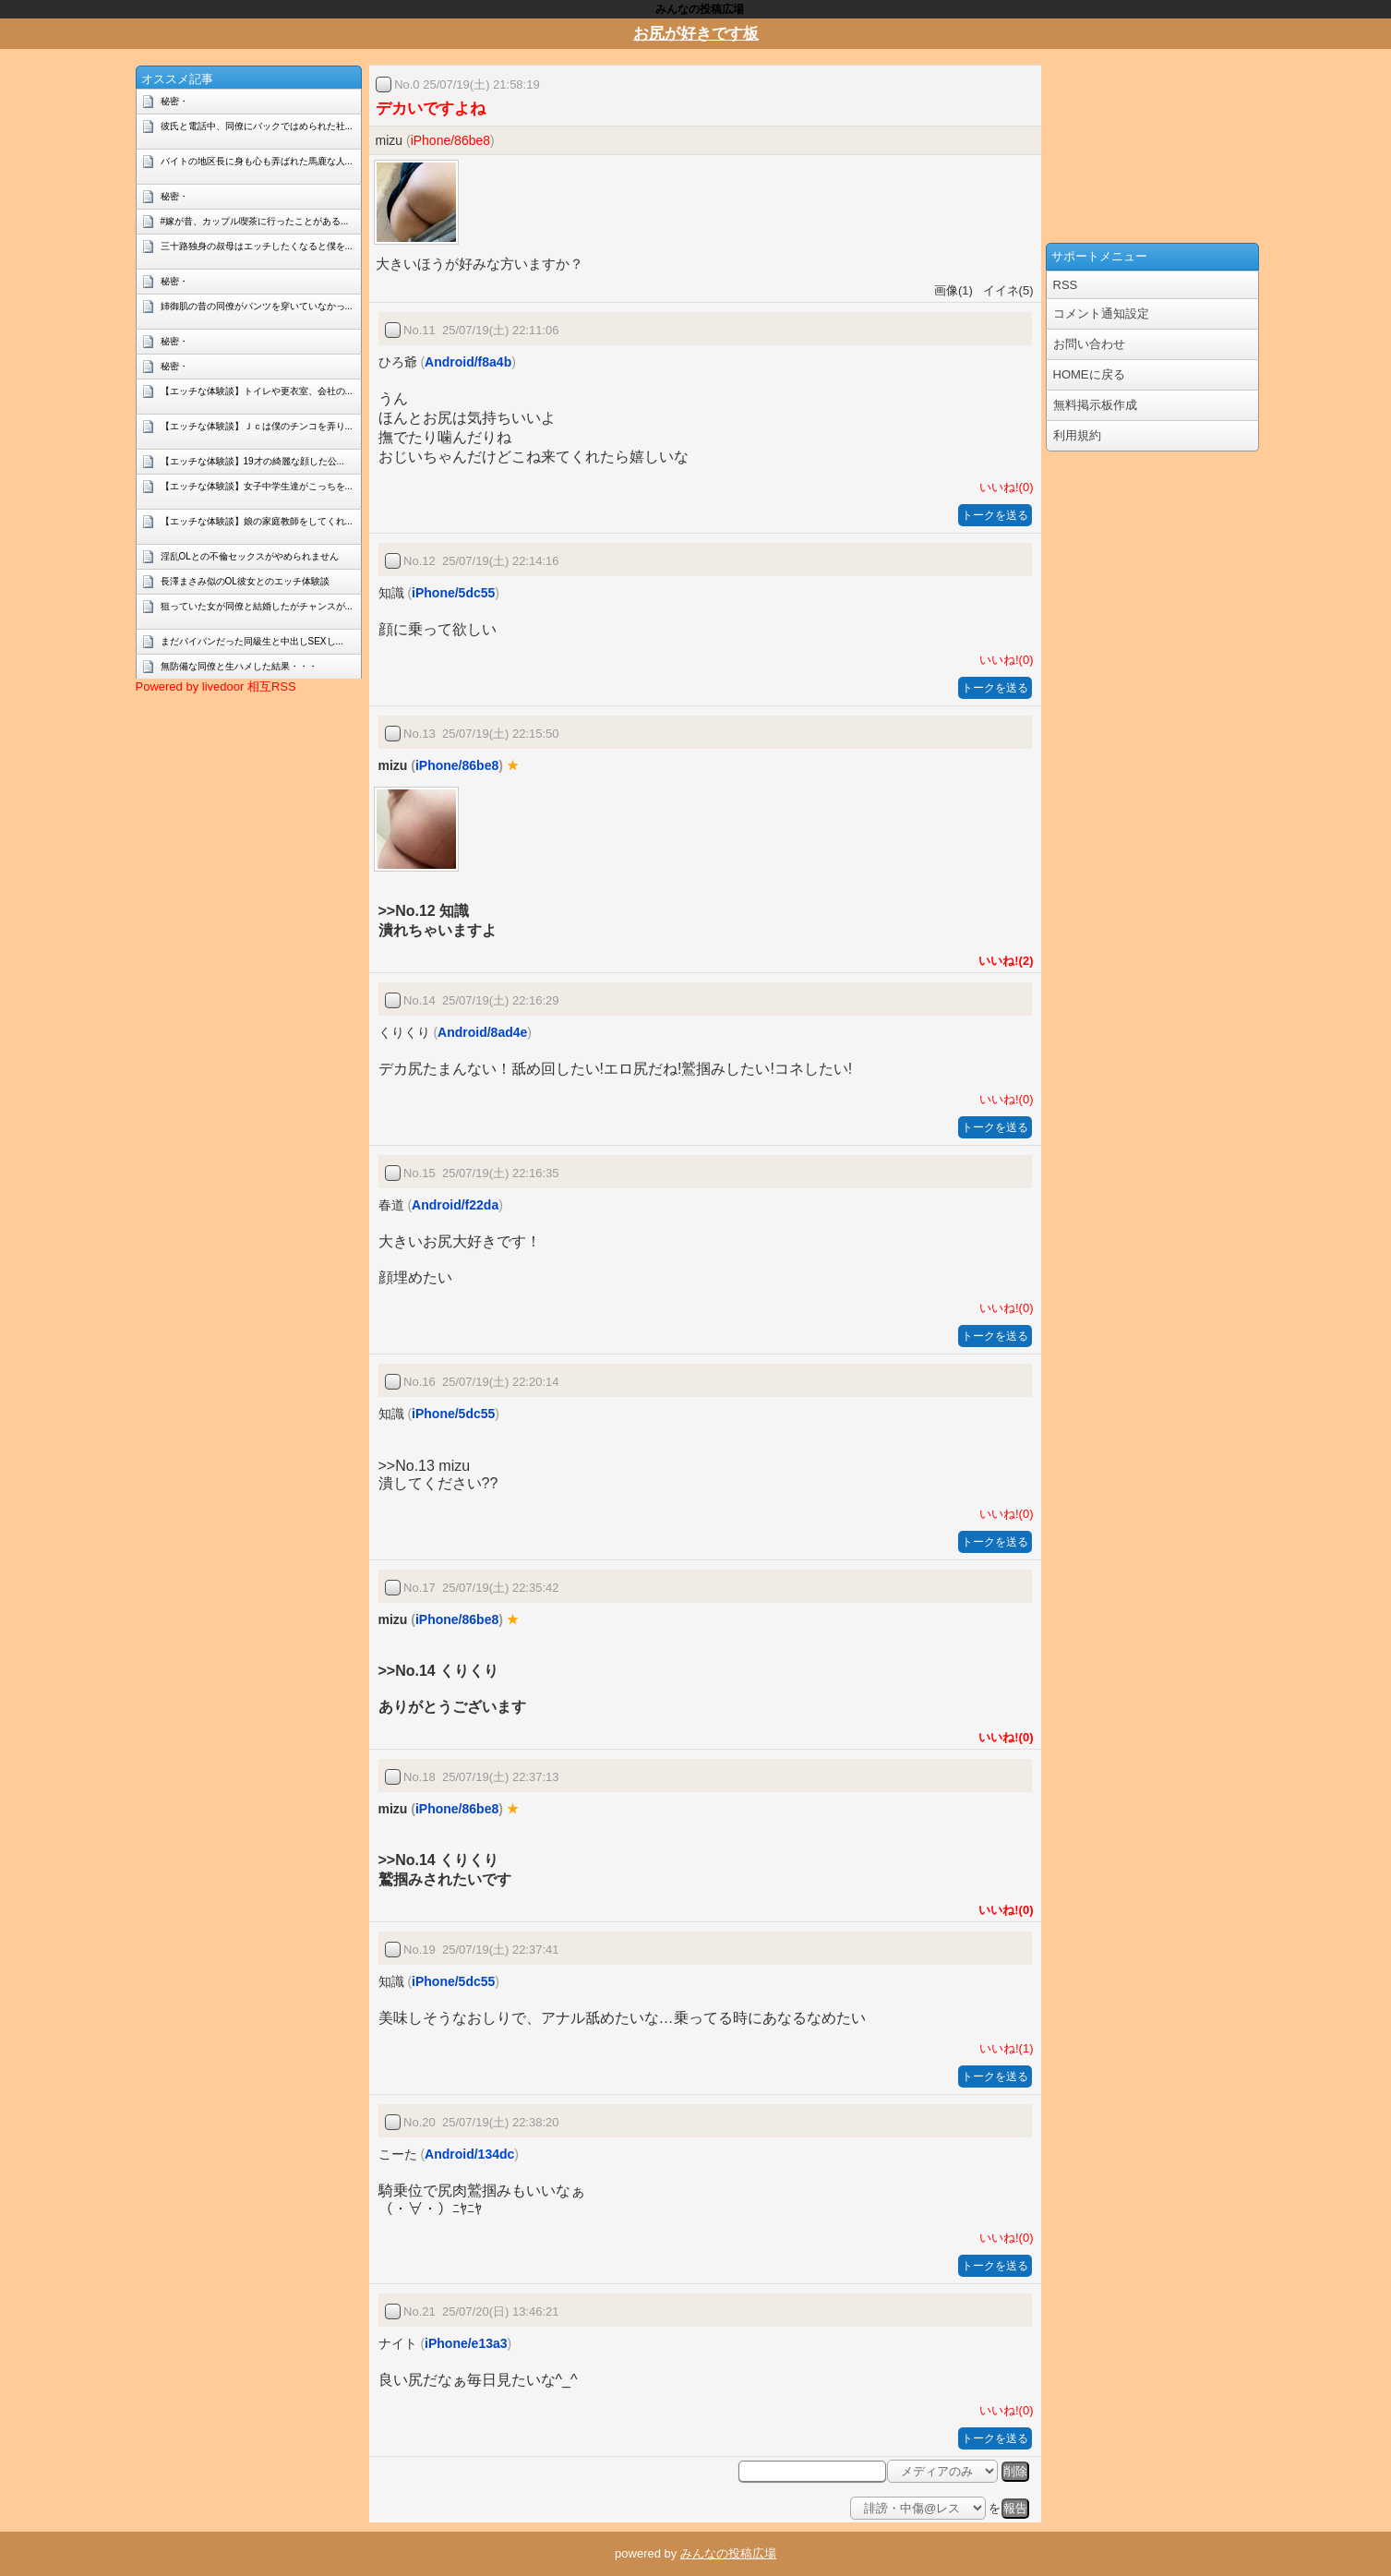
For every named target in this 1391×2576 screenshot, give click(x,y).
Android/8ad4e (482, 1032)
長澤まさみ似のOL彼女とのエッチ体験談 (245, 581)
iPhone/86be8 (450, 140)
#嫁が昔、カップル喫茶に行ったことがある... (255, 221)
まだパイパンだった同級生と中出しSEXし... (252, 641)
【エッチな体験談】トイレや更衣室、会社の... (257, 391)
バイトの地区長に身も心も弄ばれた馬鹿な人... (257, 161)
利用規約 (1077, 435)
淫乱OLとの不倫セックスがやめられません (250, 556)
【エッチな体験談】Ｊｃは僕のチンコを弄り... (257, 426)
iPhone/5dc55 (453, 592)
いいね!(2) (1002, 961)
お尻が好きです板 (696, 33)
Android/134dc (469, 2154)
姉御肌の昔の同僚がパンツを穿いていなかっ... (257, 306)
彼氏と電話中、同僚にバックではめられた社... (257, 126)
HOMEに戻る (1089, 374)
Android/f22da (455, 1205)
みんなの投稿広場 (728, 2553)
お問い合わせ (1089, 344)
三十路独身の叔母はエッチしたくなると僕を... (257, 246)
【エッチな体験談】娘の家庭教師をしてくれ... (257, 521)
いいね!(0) (1003, 487)
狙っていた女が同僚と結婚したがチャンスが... (257, 606)
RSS (1065, 285)
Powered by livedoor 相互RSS (216, 686)
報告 (1015, 2508)
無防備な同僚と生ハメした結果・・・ (239, 666)
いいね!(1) (1003, 2048)
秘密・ (174, 101)
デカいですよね (431, 108)
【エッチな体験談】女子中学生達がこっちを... (257, 486)
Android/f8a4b (468, 362)
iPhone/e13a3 (466, 2343)
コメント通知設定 (1101, 313)
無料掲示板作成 (1095, 405)
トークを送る (995, 515)
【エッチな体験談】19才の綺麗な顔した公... (252, 461)
